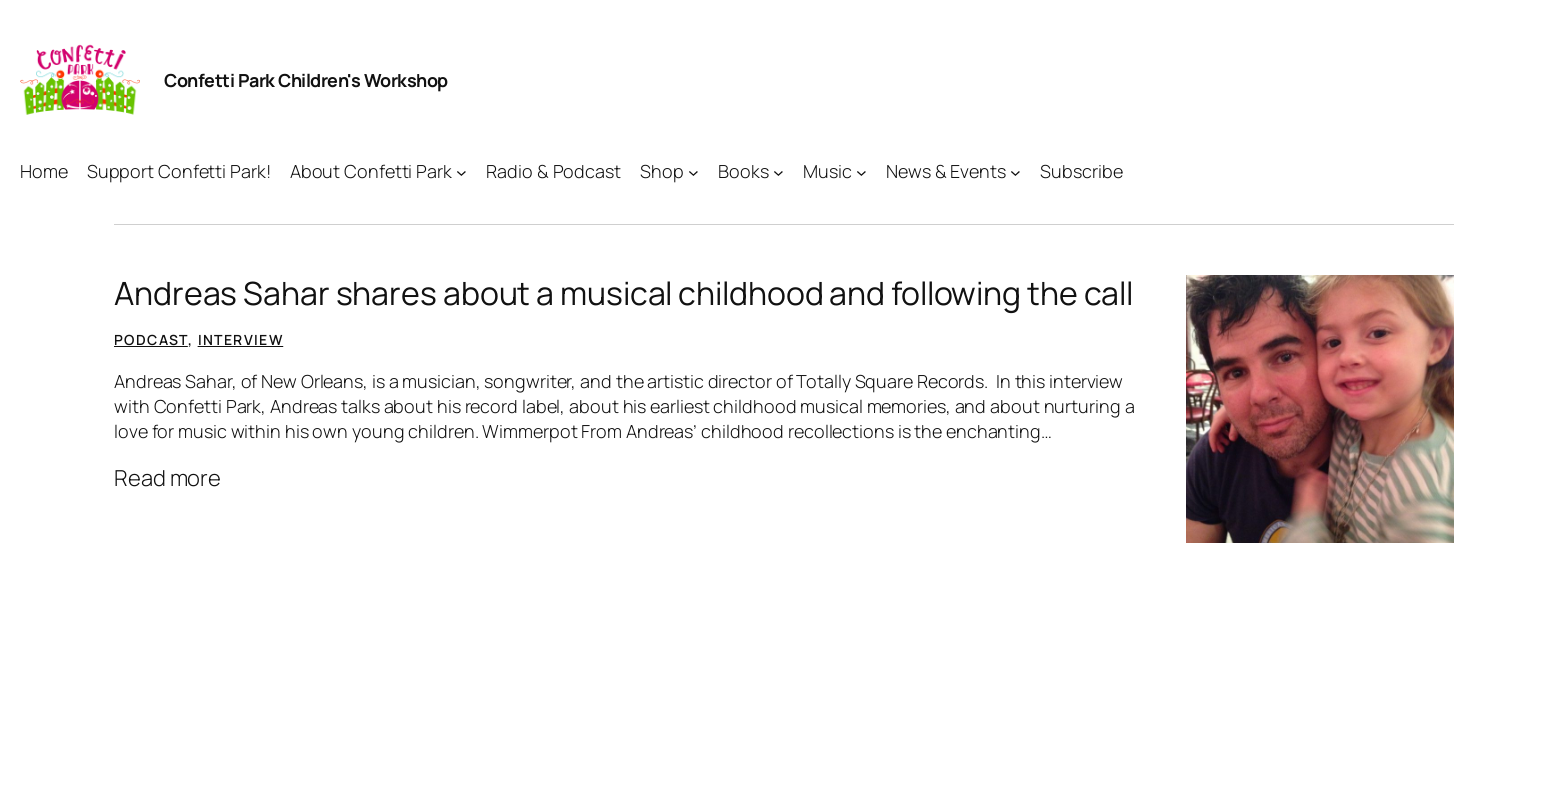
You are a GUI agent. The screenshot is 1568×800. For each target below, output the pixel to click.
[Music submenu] (861, 171)
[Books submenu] (778, 171)
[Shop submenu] (693, 171)
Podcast (151, 339)
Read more (167, 478)
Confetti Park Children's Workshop (306, 80)
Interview (241, 339)
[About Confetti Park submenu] (461, 171)
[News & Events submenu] (1015, 171)
